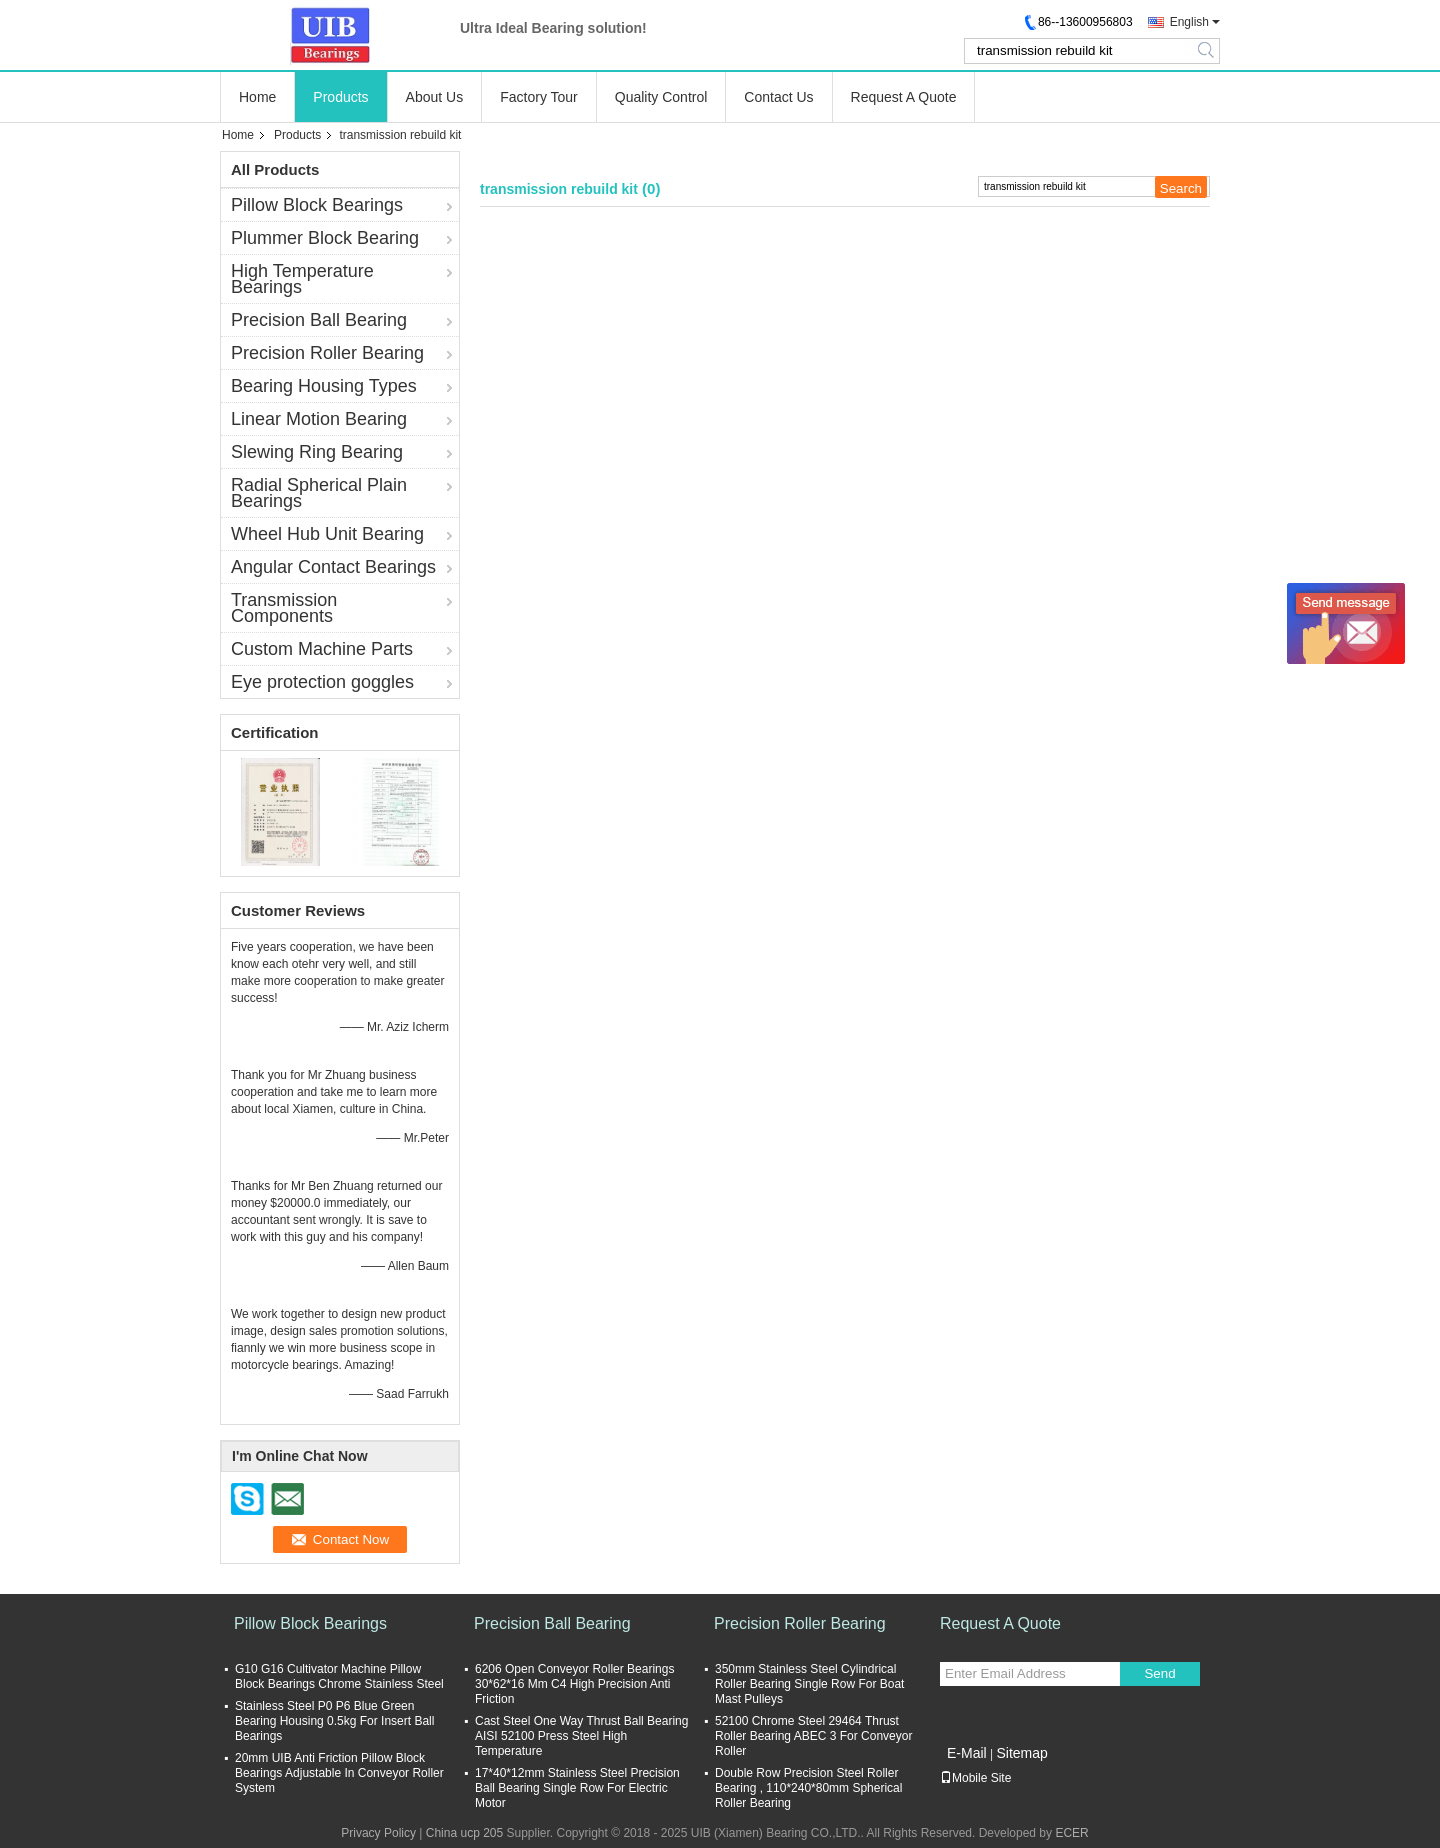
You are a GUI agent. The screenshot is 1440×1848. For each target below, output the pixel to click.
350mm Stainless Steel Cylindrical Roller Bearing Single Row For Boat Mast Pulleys (809, 1684)
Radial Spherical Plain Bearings (319, 493)
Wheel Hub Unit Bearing (327, 534)
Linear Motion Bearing (319, 419)
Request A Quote (904, 97)
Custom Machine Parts (322, 649)
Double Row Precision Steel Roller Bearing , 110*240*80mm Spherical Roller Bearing (808, 1788)
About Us (435, 97)
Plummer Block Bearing (325, 238)
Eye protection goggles (322, 682)
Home (257, 97)
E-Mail (967, 1753)
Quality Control (661, 97)
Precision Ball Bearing (319, 320)
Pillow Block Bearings (317, 205)
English (1189, 22)
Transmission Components (284, 608)
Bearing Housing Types (324, 386)
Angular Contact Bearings (333, 567)
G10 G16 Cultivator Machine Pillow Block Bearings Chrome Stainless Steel (339, 1676)
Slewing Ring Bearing (317, 452)
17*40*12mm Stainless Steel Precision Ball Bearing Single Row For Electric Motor (577, 1788)
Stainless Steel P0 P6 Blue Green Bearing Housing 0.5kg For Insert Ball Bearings (334, 1721)
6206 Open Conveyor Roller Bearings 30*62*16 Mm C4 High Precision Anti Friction (574, 1684)
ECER (1071, 1833)
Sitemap (1021, 1753)
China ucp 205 (464, 1833)
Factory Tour (539, 97)
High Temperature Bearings (302, 279)
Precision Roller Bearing (327, 353)
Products (340, 97)
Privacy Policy (378, 1833)
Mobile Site (975, 1778)
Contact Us (778, 97)
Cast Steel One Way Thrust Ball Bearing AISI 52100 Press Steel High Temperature (581, 1736)
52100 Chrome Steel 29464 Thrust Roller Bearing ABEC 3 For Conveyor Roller (813, 1736)
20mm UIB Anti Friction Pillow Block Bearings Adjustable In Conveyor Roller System (339, 1773)
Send (1159, 1673)
